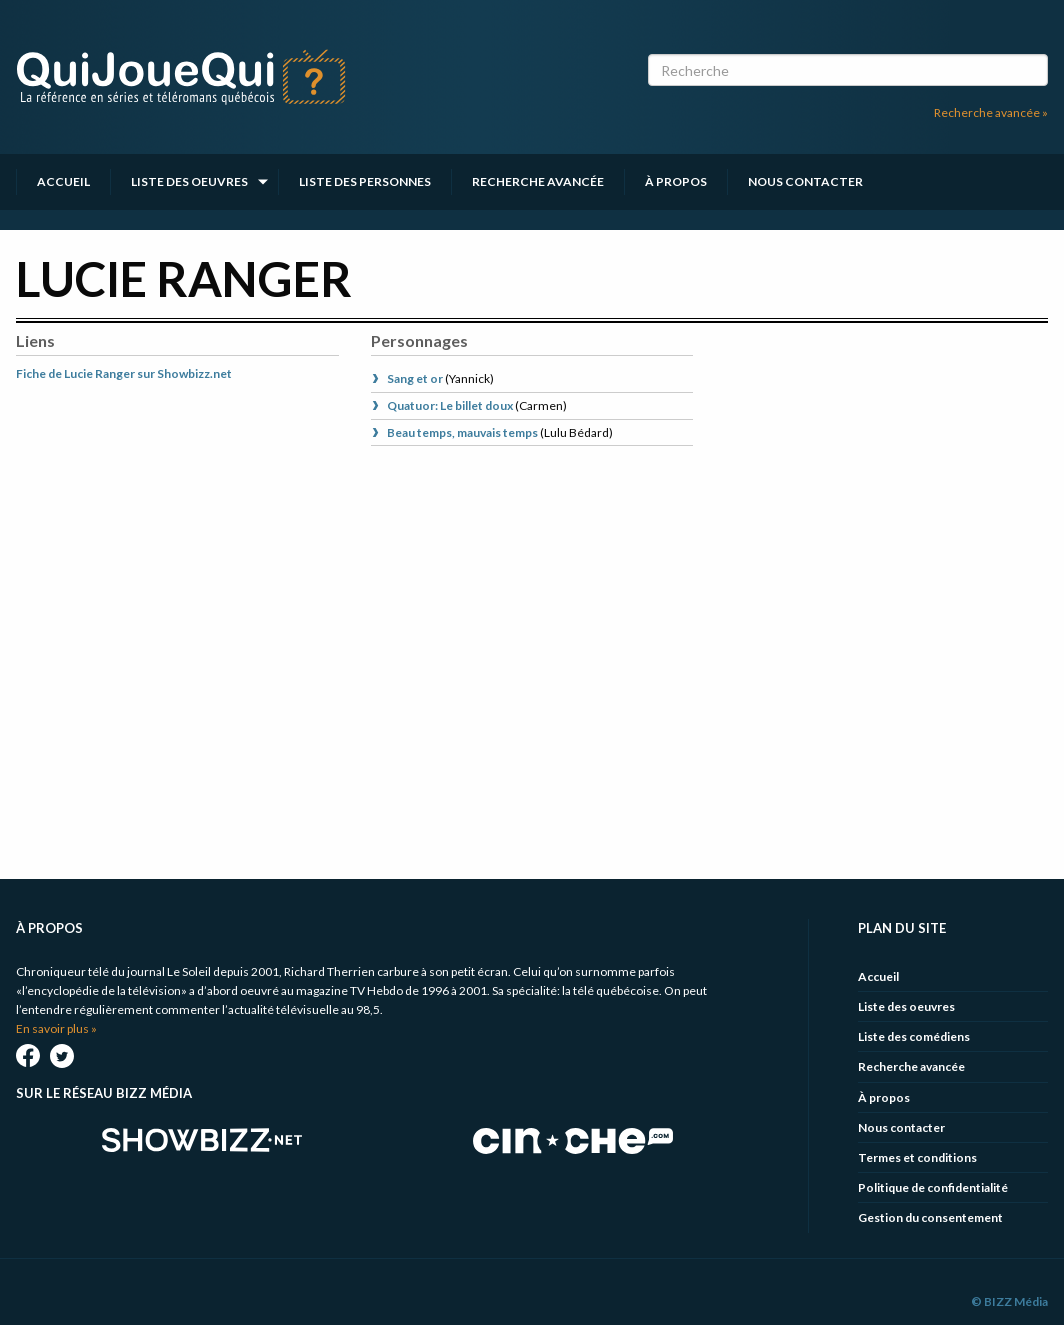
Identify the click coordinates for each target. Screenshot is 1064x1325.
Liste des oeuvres (189, 181)
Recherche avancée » (991, 112)
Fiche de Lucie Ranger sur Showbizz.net (124, 373)
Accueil (63, 181)
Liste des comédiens (914, 1036)
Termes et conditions (917, 1157)
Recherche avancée (538, 181)
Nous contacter (805, 181)
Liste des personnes (365, 181)
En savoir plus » (56, 1028)
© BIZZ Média (1009, 1301)
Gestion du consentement (930, 1217)
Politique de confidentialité (933, 1187)
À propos (676, 181)
